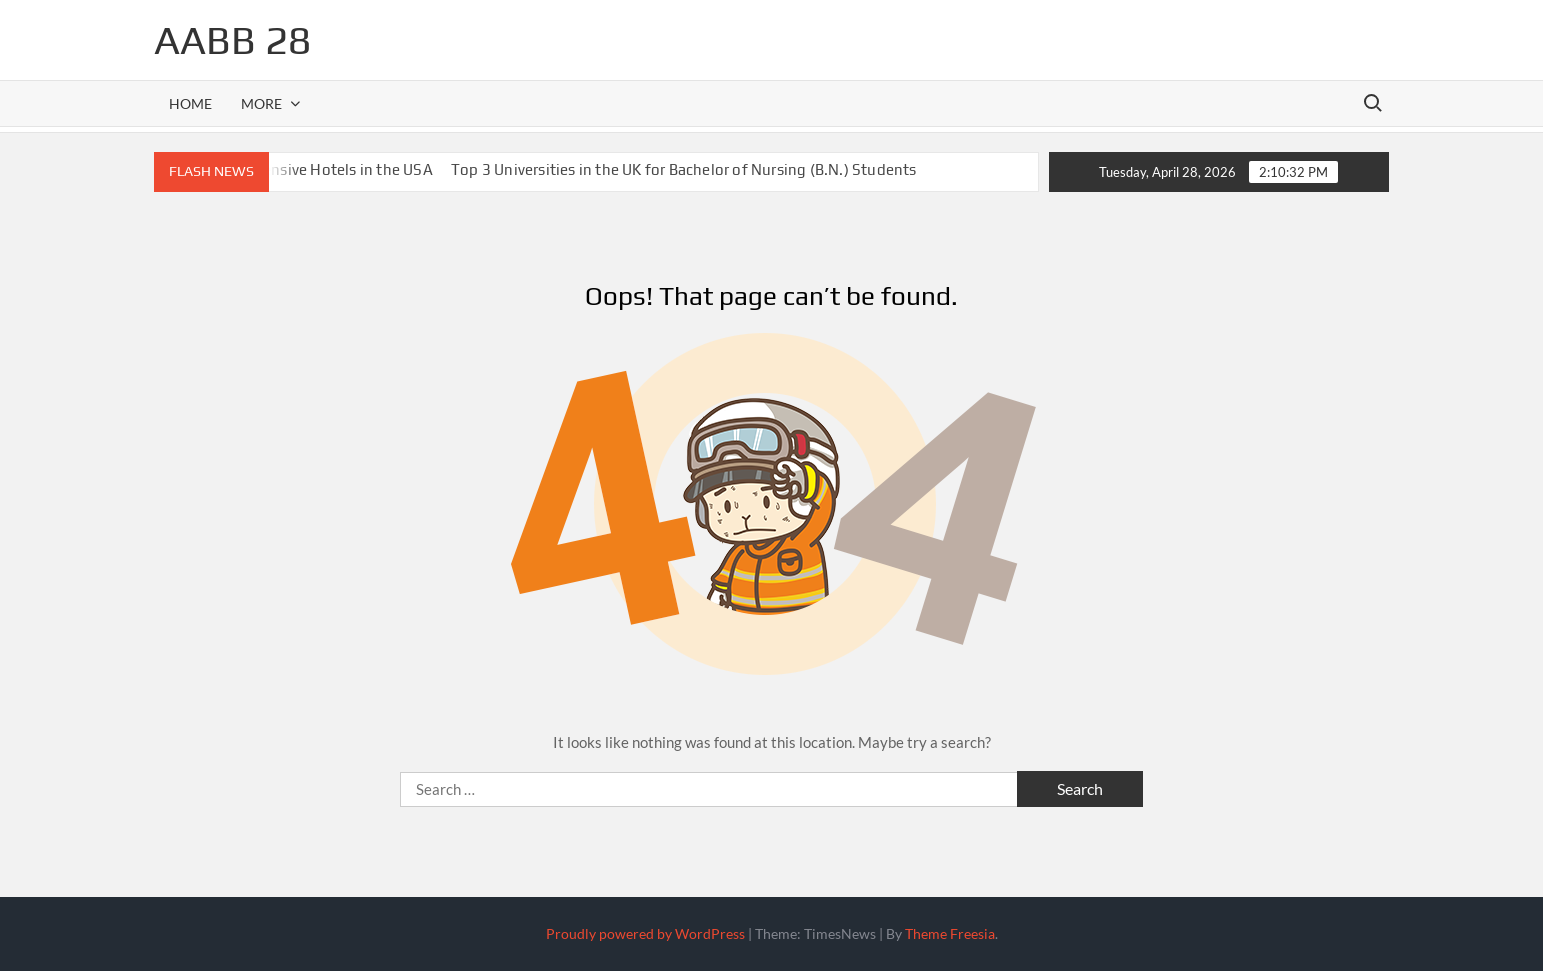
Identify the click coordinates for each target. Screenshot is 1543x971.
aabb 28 (232, 40)
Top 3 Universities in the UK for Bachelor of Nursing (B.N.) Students (684, 169)
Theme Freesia (950, 933)
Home (190, 103)
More (261, 103)
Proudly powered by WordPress (645, 933)
